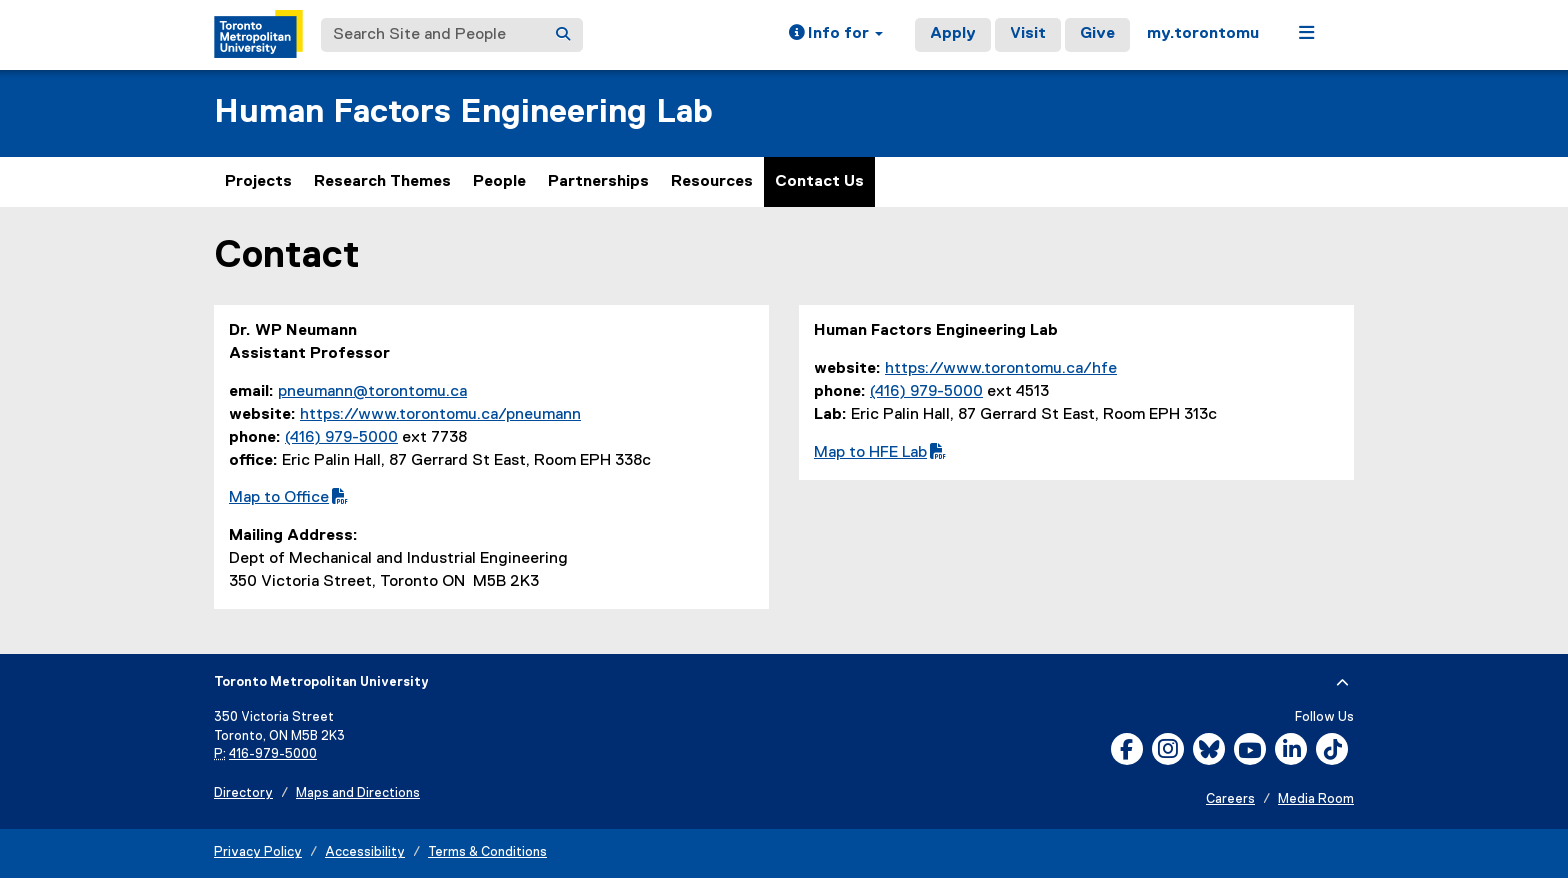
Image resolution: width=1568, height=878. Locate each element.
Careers (1230, 799)
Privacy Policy (258, 852)
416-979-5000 (273, 754)
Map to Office (288, 498)
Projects (258, 182)
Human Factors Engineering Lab (463, 112)
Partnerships (598, 182)
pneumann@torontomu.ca (372, 392)
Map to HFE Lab (880, 453)
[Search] (563, 35)
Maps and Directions (358, 793)
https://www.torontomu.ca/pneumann (440, 415)
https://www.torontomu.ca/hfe (1001, 369)
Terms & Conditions (487, 852)
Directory (243, 793)
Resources (712, 182)
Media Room (1316, 799)
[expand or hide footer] (1342, 683)
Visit (1028, 34)
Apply (953, 34)
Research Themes (382, 182)
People (499, 182)
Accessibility (365, 852)
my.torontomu (1203, 34)
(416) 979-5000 (341, 438)
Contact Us (819, 182)
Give (1097, 34)
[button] (836, 35)
